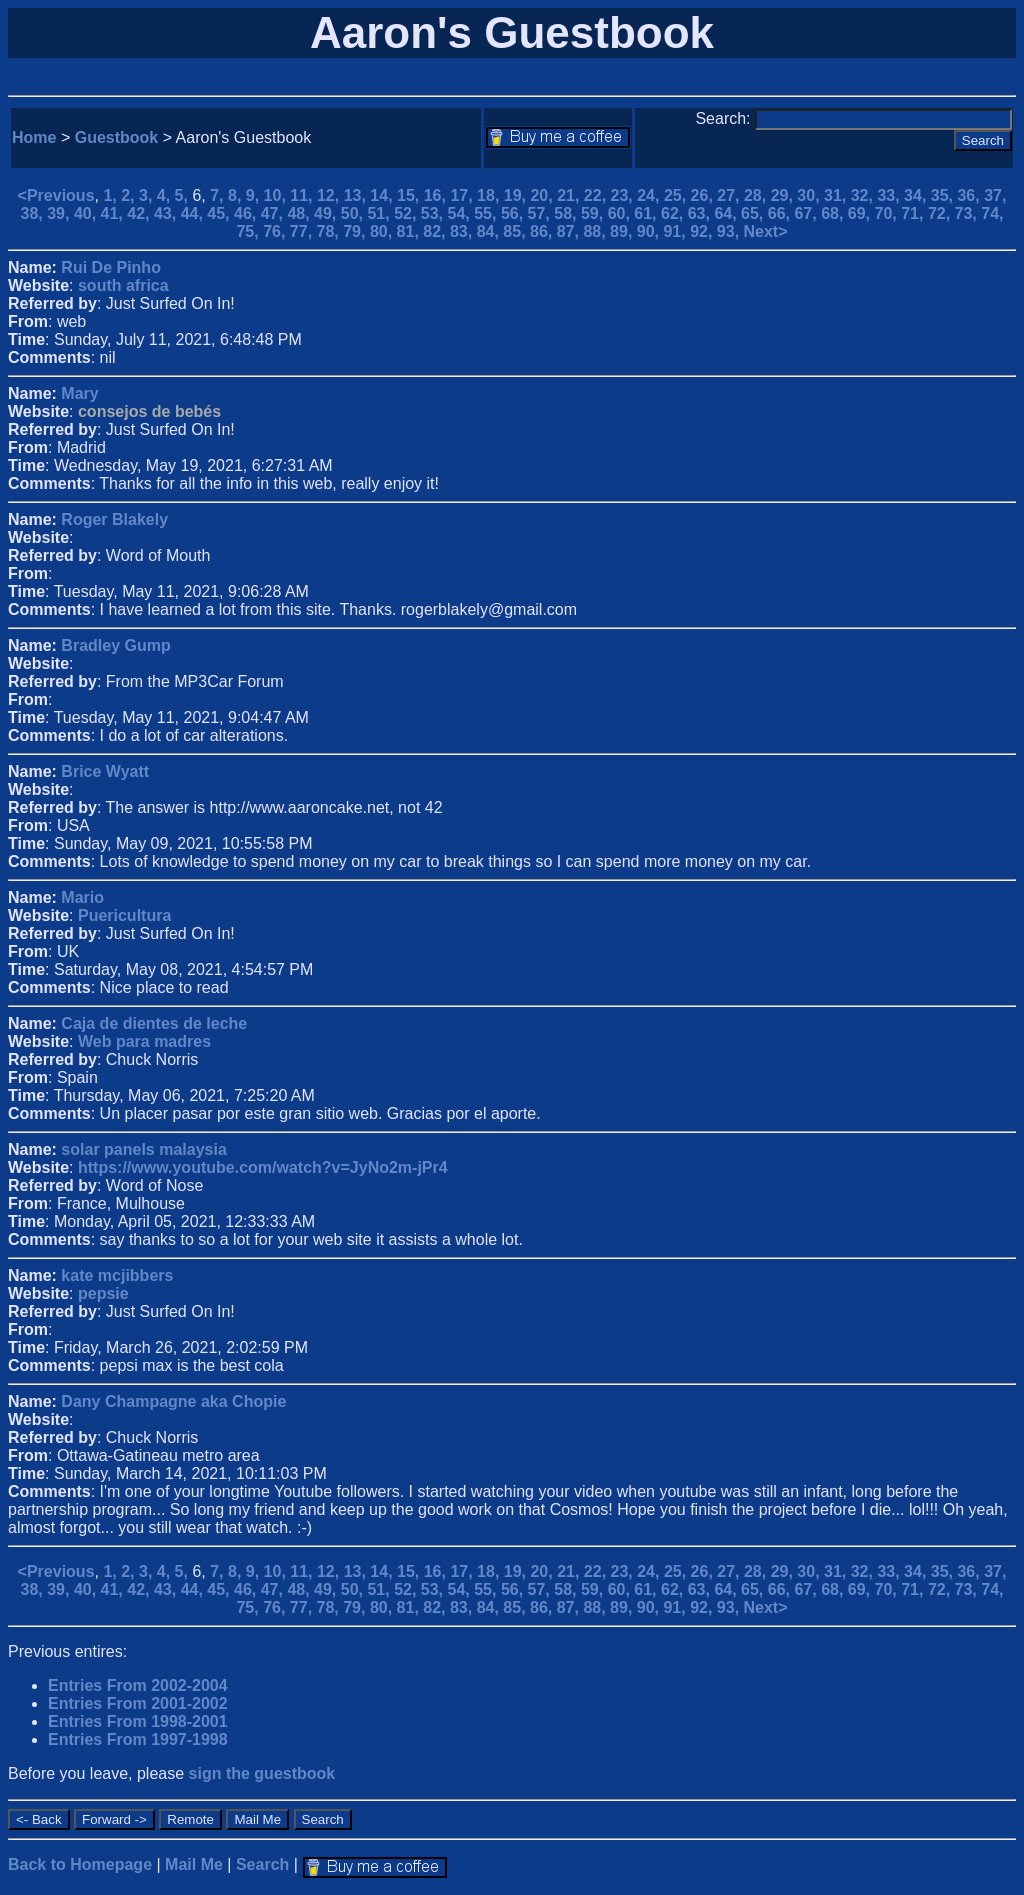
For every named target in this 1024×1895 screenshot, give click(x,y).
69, (861, 213)
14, (383, 195)
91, (676, 231)
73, (968, 213)
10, (277, 195)
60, (621, 213)
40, (87, 213)
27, (730, 195)
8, (237, 195)
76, (276, 231)
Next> (766, 231)
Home (34, 137)
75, (249, 231)
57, (541, 213)
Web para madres (144, 1041)
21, (570, 195)
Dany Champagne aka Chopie (173, 1401)
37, (995, 195)
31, (837, 195)
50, (354, 213)
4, (166, 195)
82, (436, 231)
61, (647, 213)
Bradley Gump (115, 645)
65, (754, 213)
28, (757, 195)
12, (330, 195)
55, (487, 213)
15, (410, 195)
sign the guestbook (262, 1773)
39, (60, 213)
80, (383, 231)
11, (303, 195)
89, (623, 231)
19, (517, 195)
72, (941, 213)
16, (437, 195)
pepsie (103, 1293)
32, (864, 195)
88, (596, 231)
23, (624, 195)
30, (810, 195)
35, (944, 195)
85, (516, 231)
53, (434, 213)
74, (992, 213)
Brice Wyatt (105, 771)
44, (194, 213)
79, (356, 231)
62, (674, 213)
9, (255, 195)
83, (463, 231)
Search (262, 1864)
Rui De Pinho (111, 267)
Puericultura (124, 915)
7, (219, 195)
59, (594, 213)
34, (917, 195)
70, (888, 213)
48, (300, 213)
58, (567, 213)
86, (543, 231)
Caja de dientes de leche (154, 1023)
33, (890, 195)
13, (357, 195)
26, (704, 195)
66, (781, 213)
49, (327, 213)
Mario (82, 897)
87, (570, 231)
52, (407, 213)
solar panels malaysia (143, 1149)
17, (463, 195)
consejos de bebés (149, 411)
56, (514, 213)
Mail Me (194, 1864)
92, (703, 231)
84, (490, 231)
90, (650, 231)
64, (727, 213)
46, (247, 213)
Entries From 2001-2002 (138, 1703)
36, (970, 195)
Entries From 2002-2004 (138, 1685)
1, (112, 195)
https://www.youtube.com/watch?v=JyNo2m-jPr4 (263, 1167)
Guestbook (117, 137)
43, (167, 213)
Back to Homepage (80, 1864)
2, (130, 195)
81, (410, 231)
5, (184, 195)
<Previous (56, 195)
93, (730, 231)
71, (914, 213)
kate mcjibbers (117, 1275)
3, (148, 195)
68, (834, 213)
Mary (79, 393)
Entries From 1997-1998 (138, 1739)
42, (140, 213)
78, (330, 231)
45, (220, 213)
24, (650, 195)
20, (543, 195)
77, (303, 231)
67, (807, 213)
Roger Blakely (114, 519)
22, (597, 195)
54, (461, 213)
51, (380, 213)
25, (677, 195)
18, (490, 195)
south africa (123, 285)
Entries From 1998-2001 (138, 1721)
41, (114, 213)
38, (34, 213)
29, (784, 195)
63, (701, 213)
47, (274, 213)
